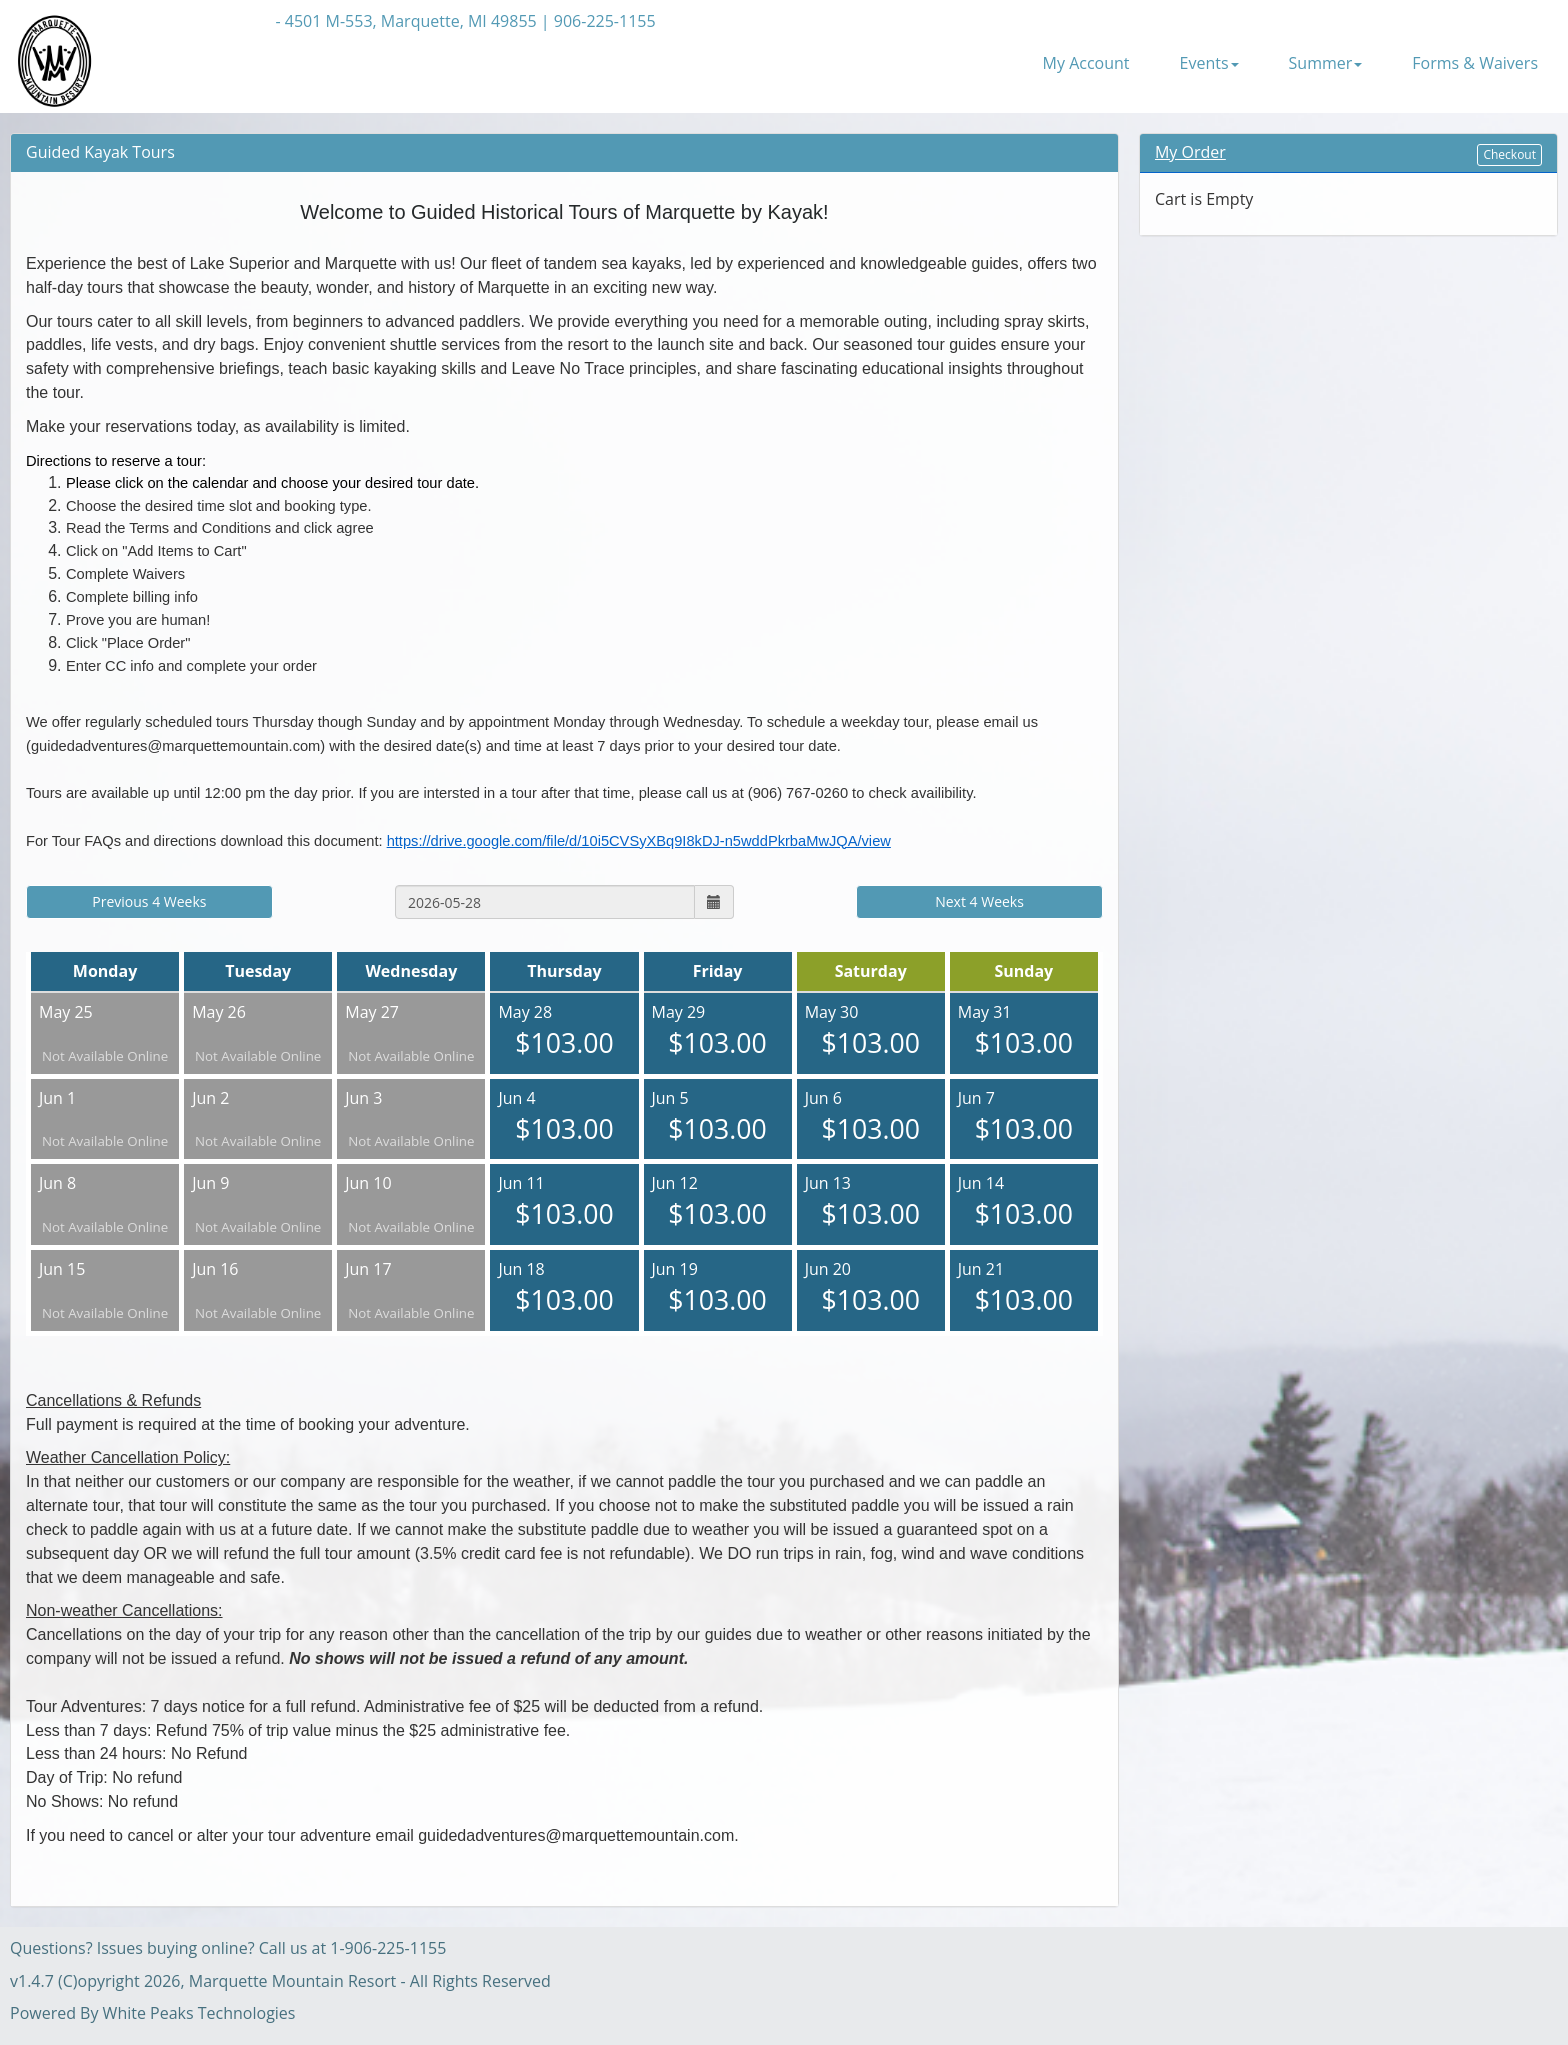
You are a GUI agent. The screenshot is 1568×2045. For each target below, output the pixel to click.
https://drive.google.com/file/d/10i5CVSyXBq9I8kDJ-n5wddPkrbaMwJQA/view (639, 841)
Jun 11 (564, 1202)
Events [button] (1209, 63)
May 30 (871, 1031)
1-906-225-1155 (388, 1948)
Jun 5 (718, 1117)
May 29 (718, 1031)
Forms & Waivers (1475, 63)
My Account (1086, 63)
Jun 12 (718, 1202)
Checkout (1509, 154)
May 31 (1024, 1031)
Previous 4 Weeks (149, 901)
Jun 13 (871, 1202)
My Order (1190, 152)
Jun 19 (718, 1288)
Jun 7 (1024, 1117)
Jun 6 (871, 1117)
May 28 (564, 1031)
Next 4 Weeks (979, 901)
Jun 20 (871, 1288)
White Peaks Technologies (199, 2013)
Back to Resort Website (185, 21)
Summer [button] (1326, 63)
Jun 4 (564, 1117)
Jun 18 (564, 1288)
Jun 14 (1024, 1202)
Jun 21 (1024, 1288)
